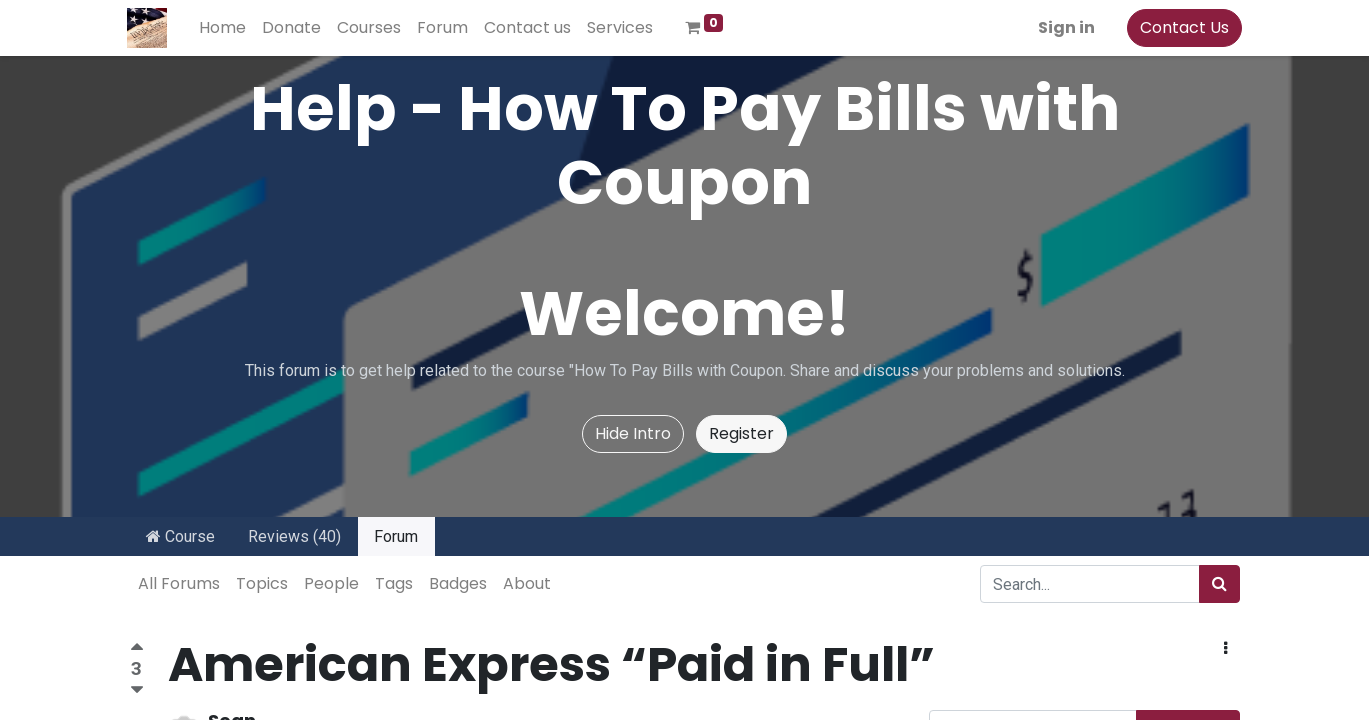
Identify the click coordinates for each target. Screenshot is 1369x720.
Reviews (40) (294, 536)
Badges (458, 583)
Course (180, 536)
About (527, 583)
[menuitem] (225, 28)
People (331, 583)
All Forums (179, 583)
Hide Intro (633, 433)
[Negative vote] (137, 690)
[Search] (1219, 584)
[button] (1225, 649)
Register (741, 433)
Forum (396, 536)
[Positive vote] (137, 649)
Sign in (1064, 27)
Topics (262, 583)
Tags (394, 583)
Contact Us (1182, 27)
